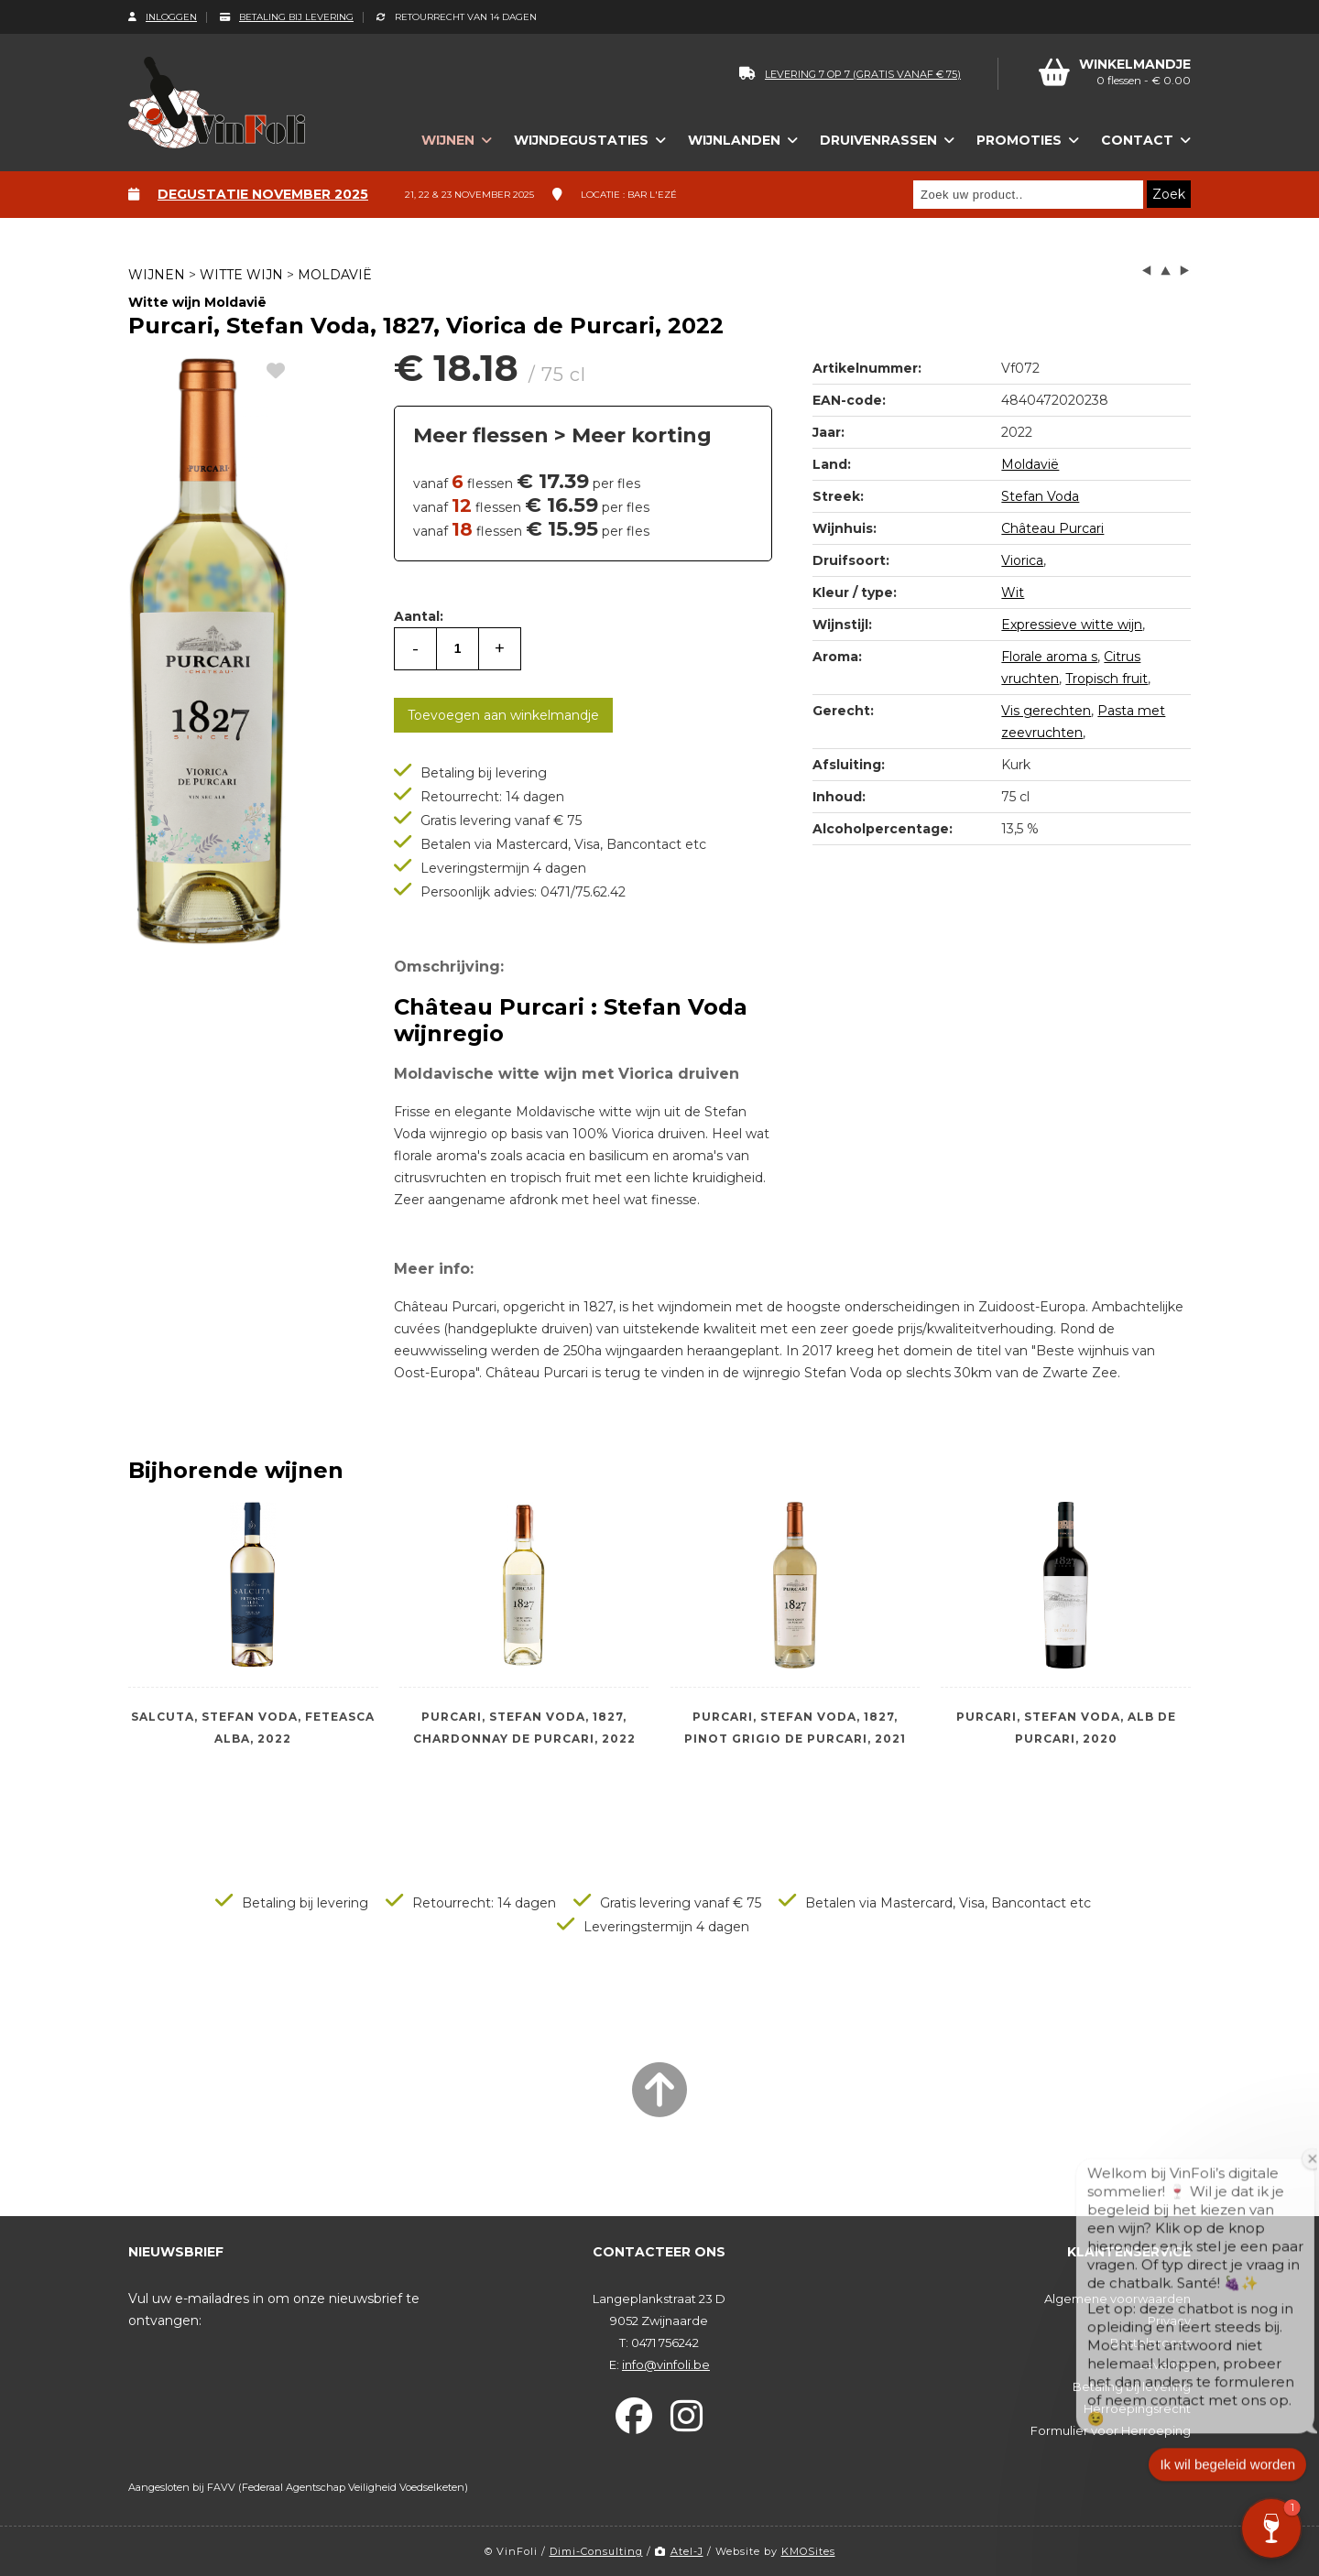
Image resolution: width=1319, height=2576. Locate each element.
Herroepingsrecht (1137, 2408)
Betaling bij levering (287, 17)
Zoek (1168, 194)
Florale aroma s (1049, 656)
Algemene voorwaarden (1117, 2298)
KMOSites (808, 2551)
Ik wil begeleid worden (1227, 2481)
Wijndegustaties (581, 140)
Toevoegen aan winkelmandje (503, 715)
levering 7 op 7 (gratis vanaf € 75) (850, 74)
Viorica (1022, 560)
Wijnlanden (734, 140)
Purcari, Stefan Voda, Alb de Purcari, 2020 (1066, 1727)
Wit (1012, 592)
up (1165, 270)
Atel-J (679, 2551)
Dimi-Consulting (596, 2551)
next (1184, 270)
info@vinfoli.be (666, 2364)
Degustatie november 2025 (263, 194)
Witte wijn (241, 274)
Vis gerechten (1046, 710)
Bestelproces (1150, 2342)
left (1147, 270)
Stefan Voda (1040, 496)
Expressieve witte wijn (1071, 624)
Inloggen (162, 17)
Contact (1137, 140)
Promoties (1019, 140)
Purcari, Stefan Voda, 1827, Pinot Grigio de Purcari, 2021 (795, 1727)
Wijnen (447, 140)
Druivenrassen (878, 140)
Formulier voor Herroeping (1110, 2430)
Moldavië (335, 274)
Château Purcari (1052, 528)
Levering (1165, 2364)
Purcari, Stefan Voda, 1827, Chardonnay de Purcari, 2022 (524, 1727)
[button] (1271, 2528)
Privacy (1169, 2320)
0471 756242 (665, 2342)
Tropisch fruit (1106, 678)
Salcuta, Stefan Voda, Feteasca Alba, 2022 (253, 1727)
